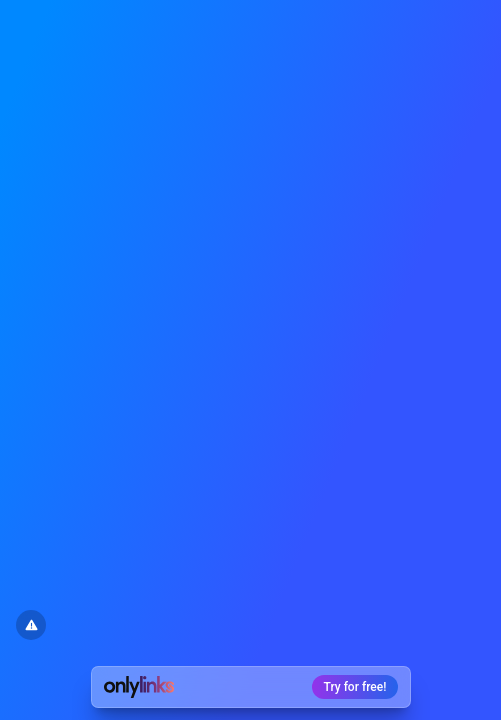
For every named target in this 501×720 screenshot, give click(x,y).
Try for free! (355, 687)
